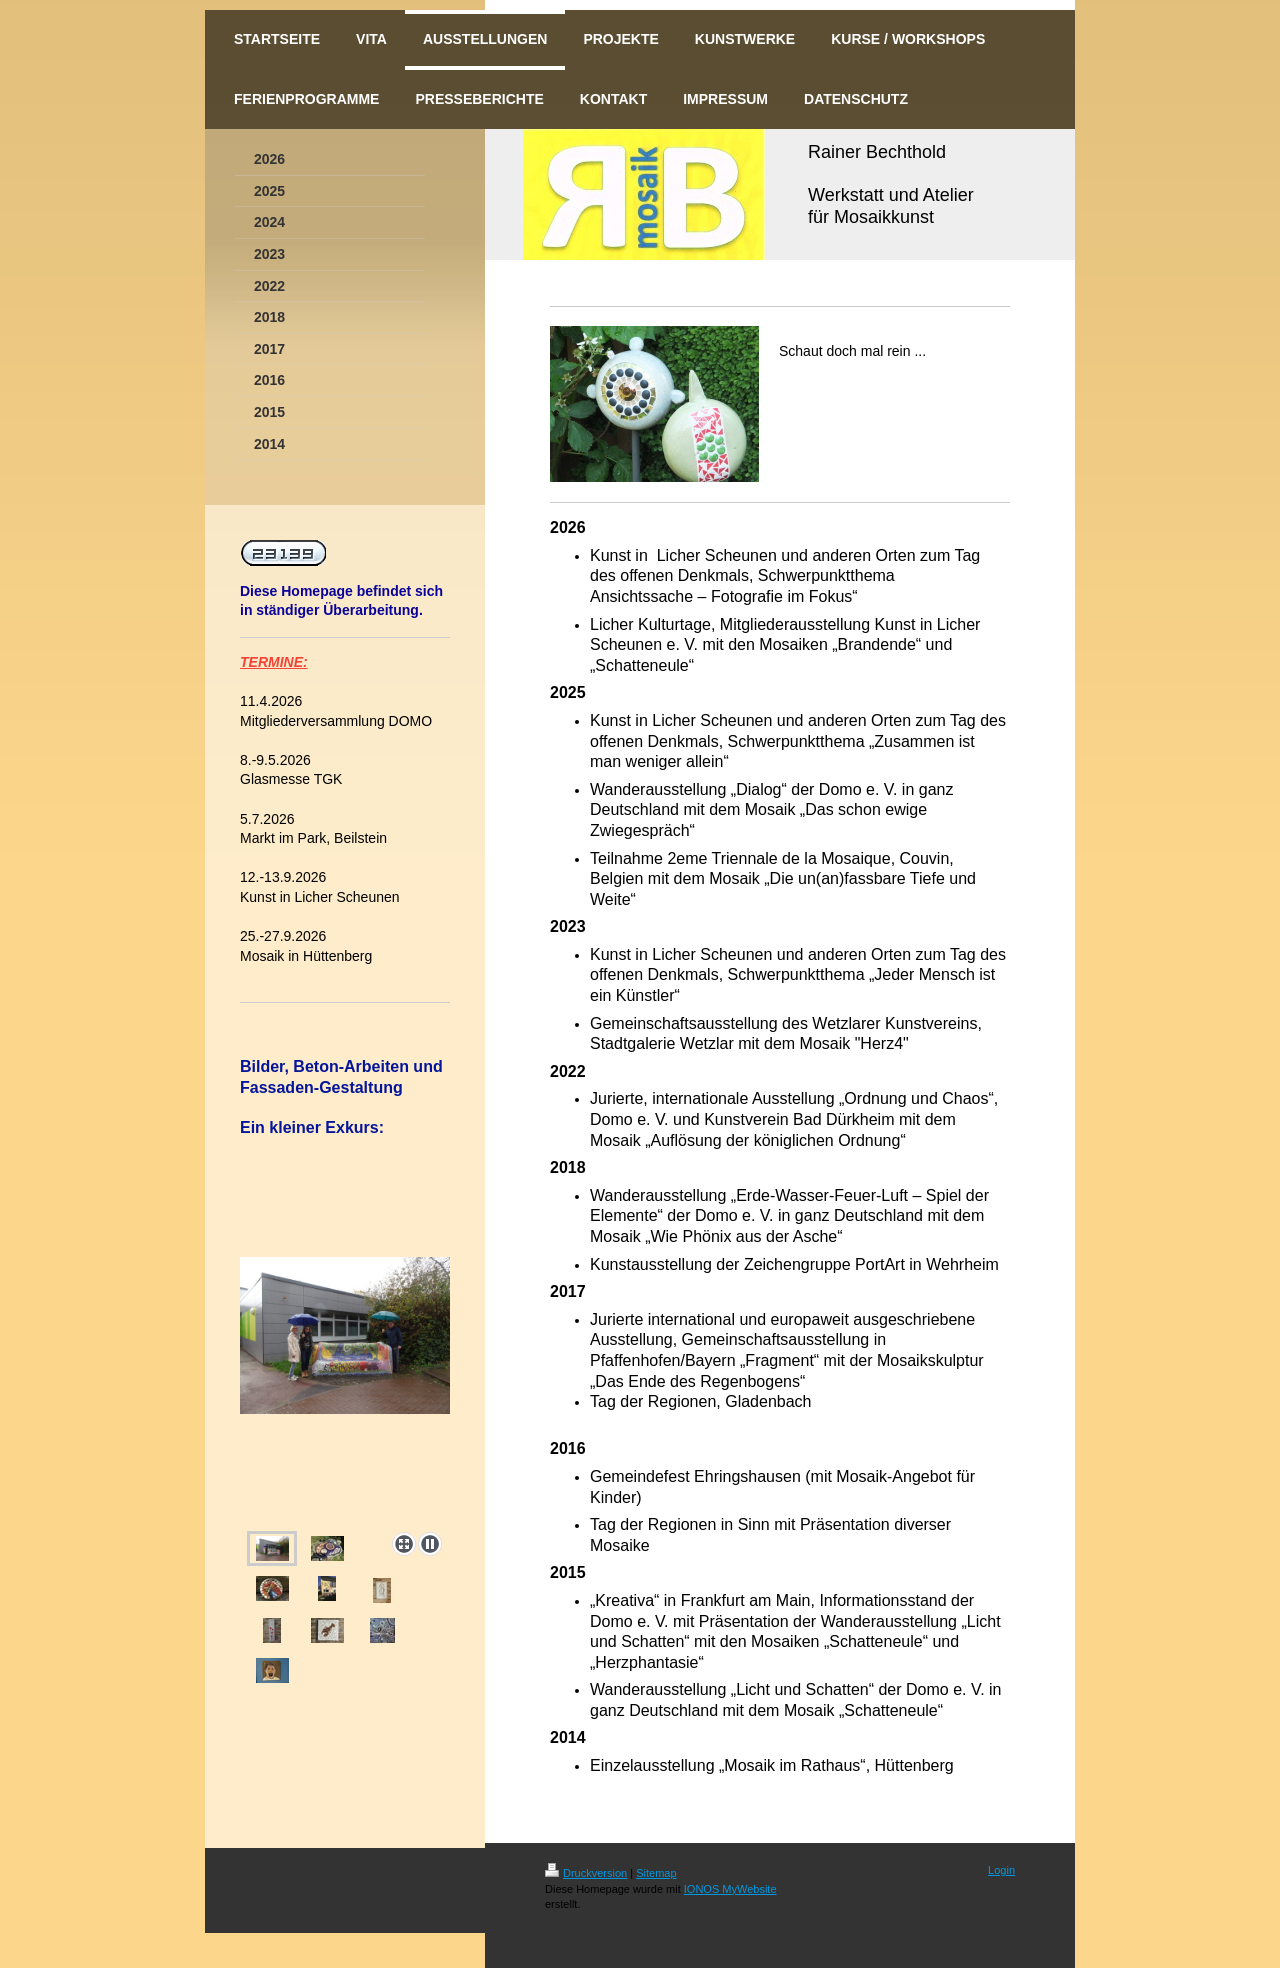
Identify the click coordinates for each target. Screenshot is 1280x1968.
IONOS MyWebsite (730, 1889)
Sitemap (656, 1873)
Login (1001, 1870)
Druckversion (586, 1873)
